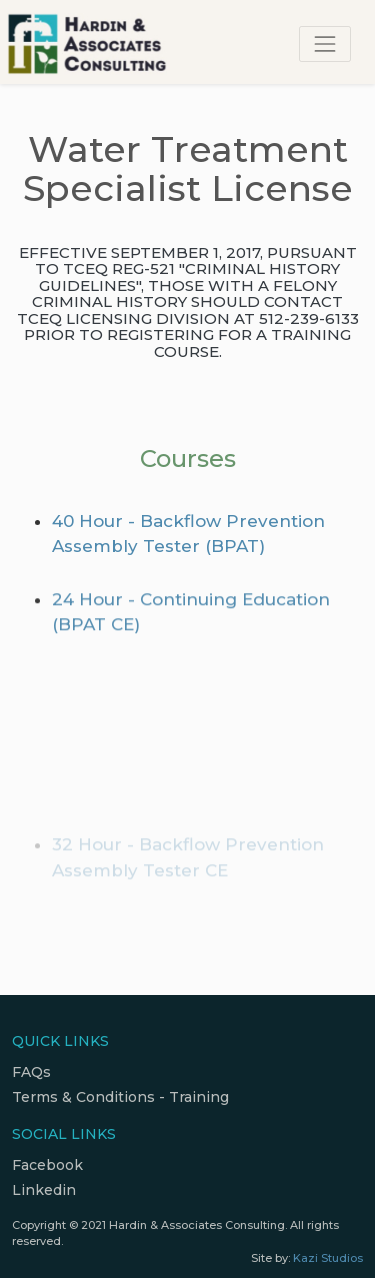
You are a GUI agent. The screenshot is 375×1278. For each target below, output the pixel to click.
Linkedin (44, 1190)
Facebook (47, 1165)
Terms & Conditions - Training (120, 1097)
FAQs (31, 1072)
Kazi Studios (328, 1258)
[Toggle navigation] (325, 44)
